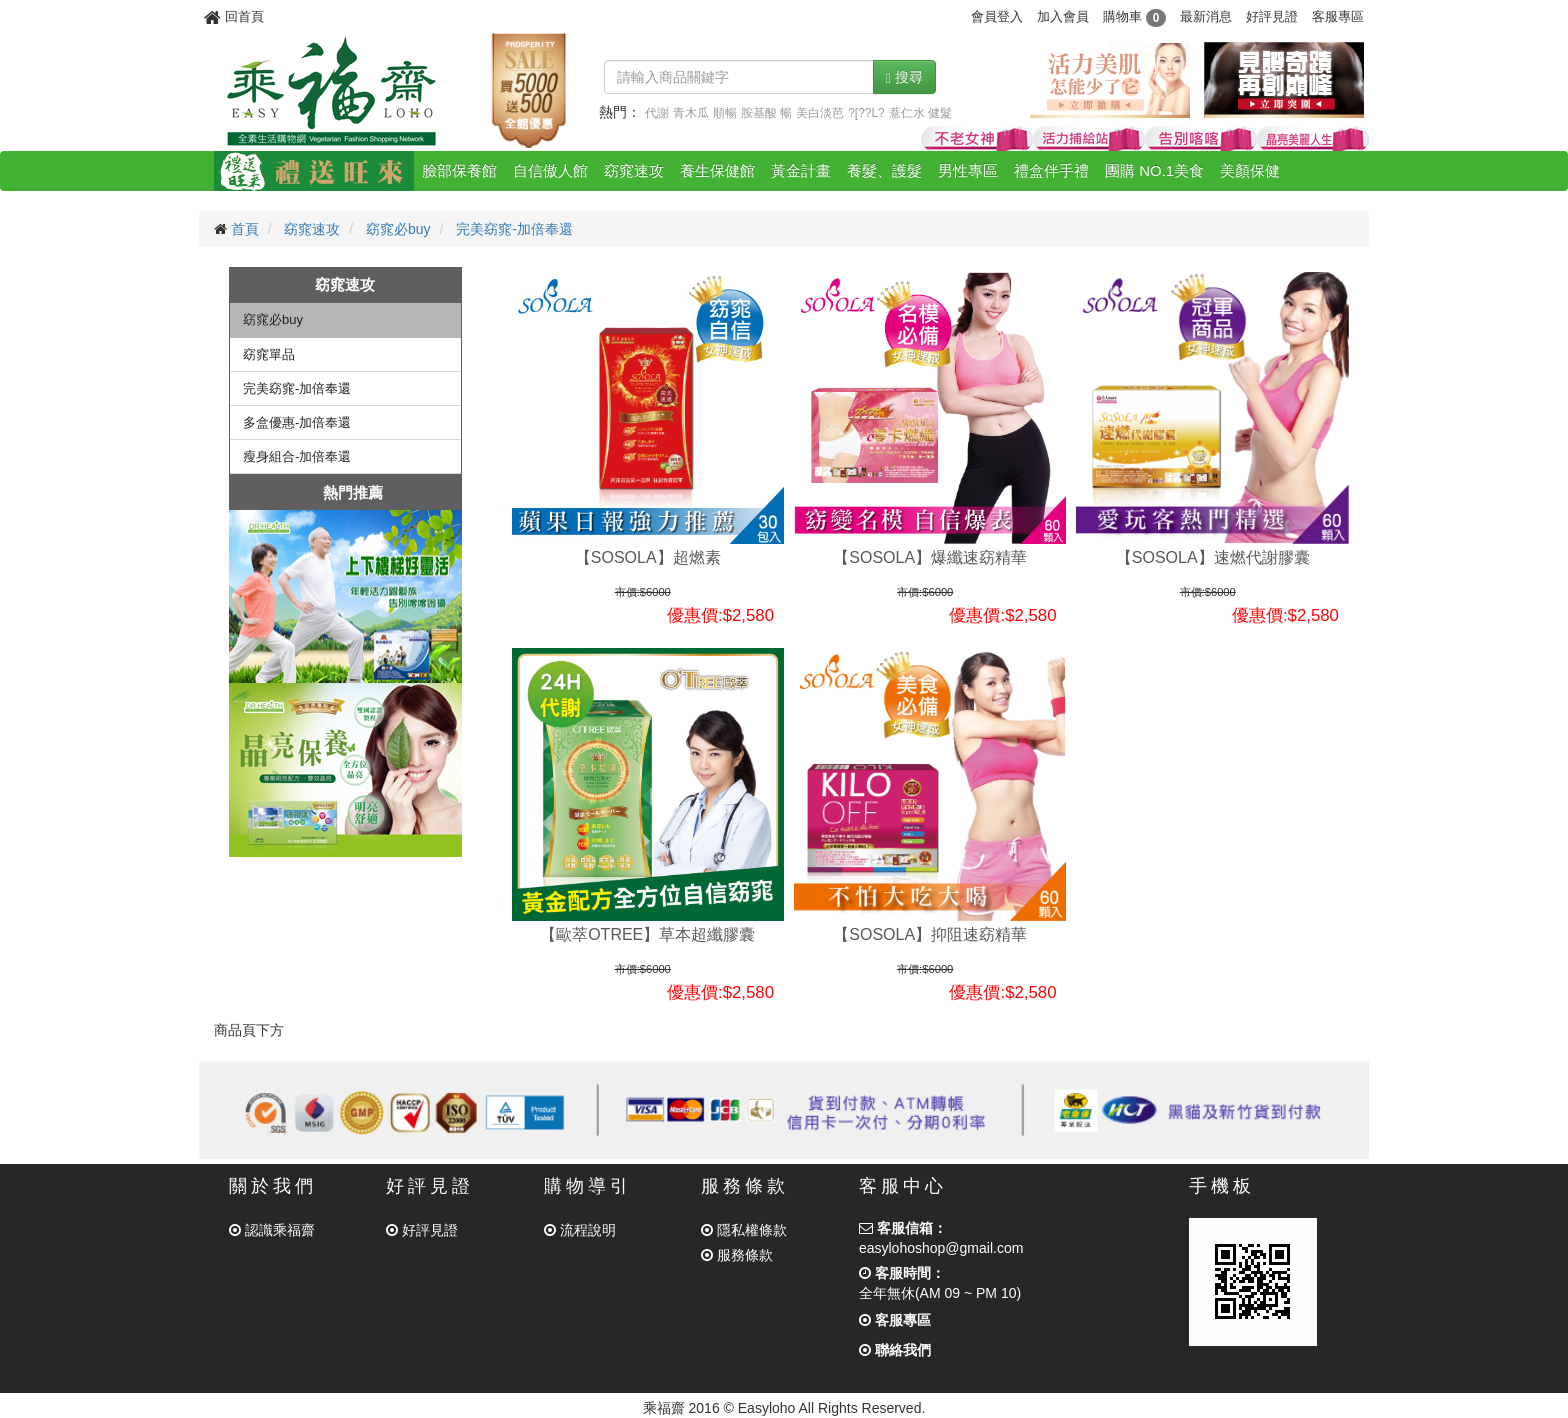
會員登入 (997, 16)
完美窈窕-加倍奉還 (514, 229)
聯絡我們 (895, 1350)
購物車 (1134, 16)
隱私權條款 (744, 1230)
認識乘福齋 (272, 1230)
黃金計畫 (801, 170)
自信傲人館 (550, 170)
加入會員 (1063, 16)
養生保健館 (717, 170)
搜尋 (904, 77)
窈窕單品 (269, 354)
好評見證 (1272, 16)
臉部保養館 (459, 170)
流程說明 (580, 1230)
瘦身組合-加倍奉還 (297, 456)
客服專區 (1338, 16)
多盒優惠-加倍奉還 (297, 422)
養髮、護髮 (884, 170)
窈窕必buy (398, 229)
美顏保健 (1250, 170)
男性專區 (968, 170)
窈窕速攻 (634, 170)
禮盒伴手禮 (1051, 170)
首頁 (245, 229)
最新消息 (1206, 16)
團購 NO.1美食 (1154, 170)
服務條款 (737, 1255)
